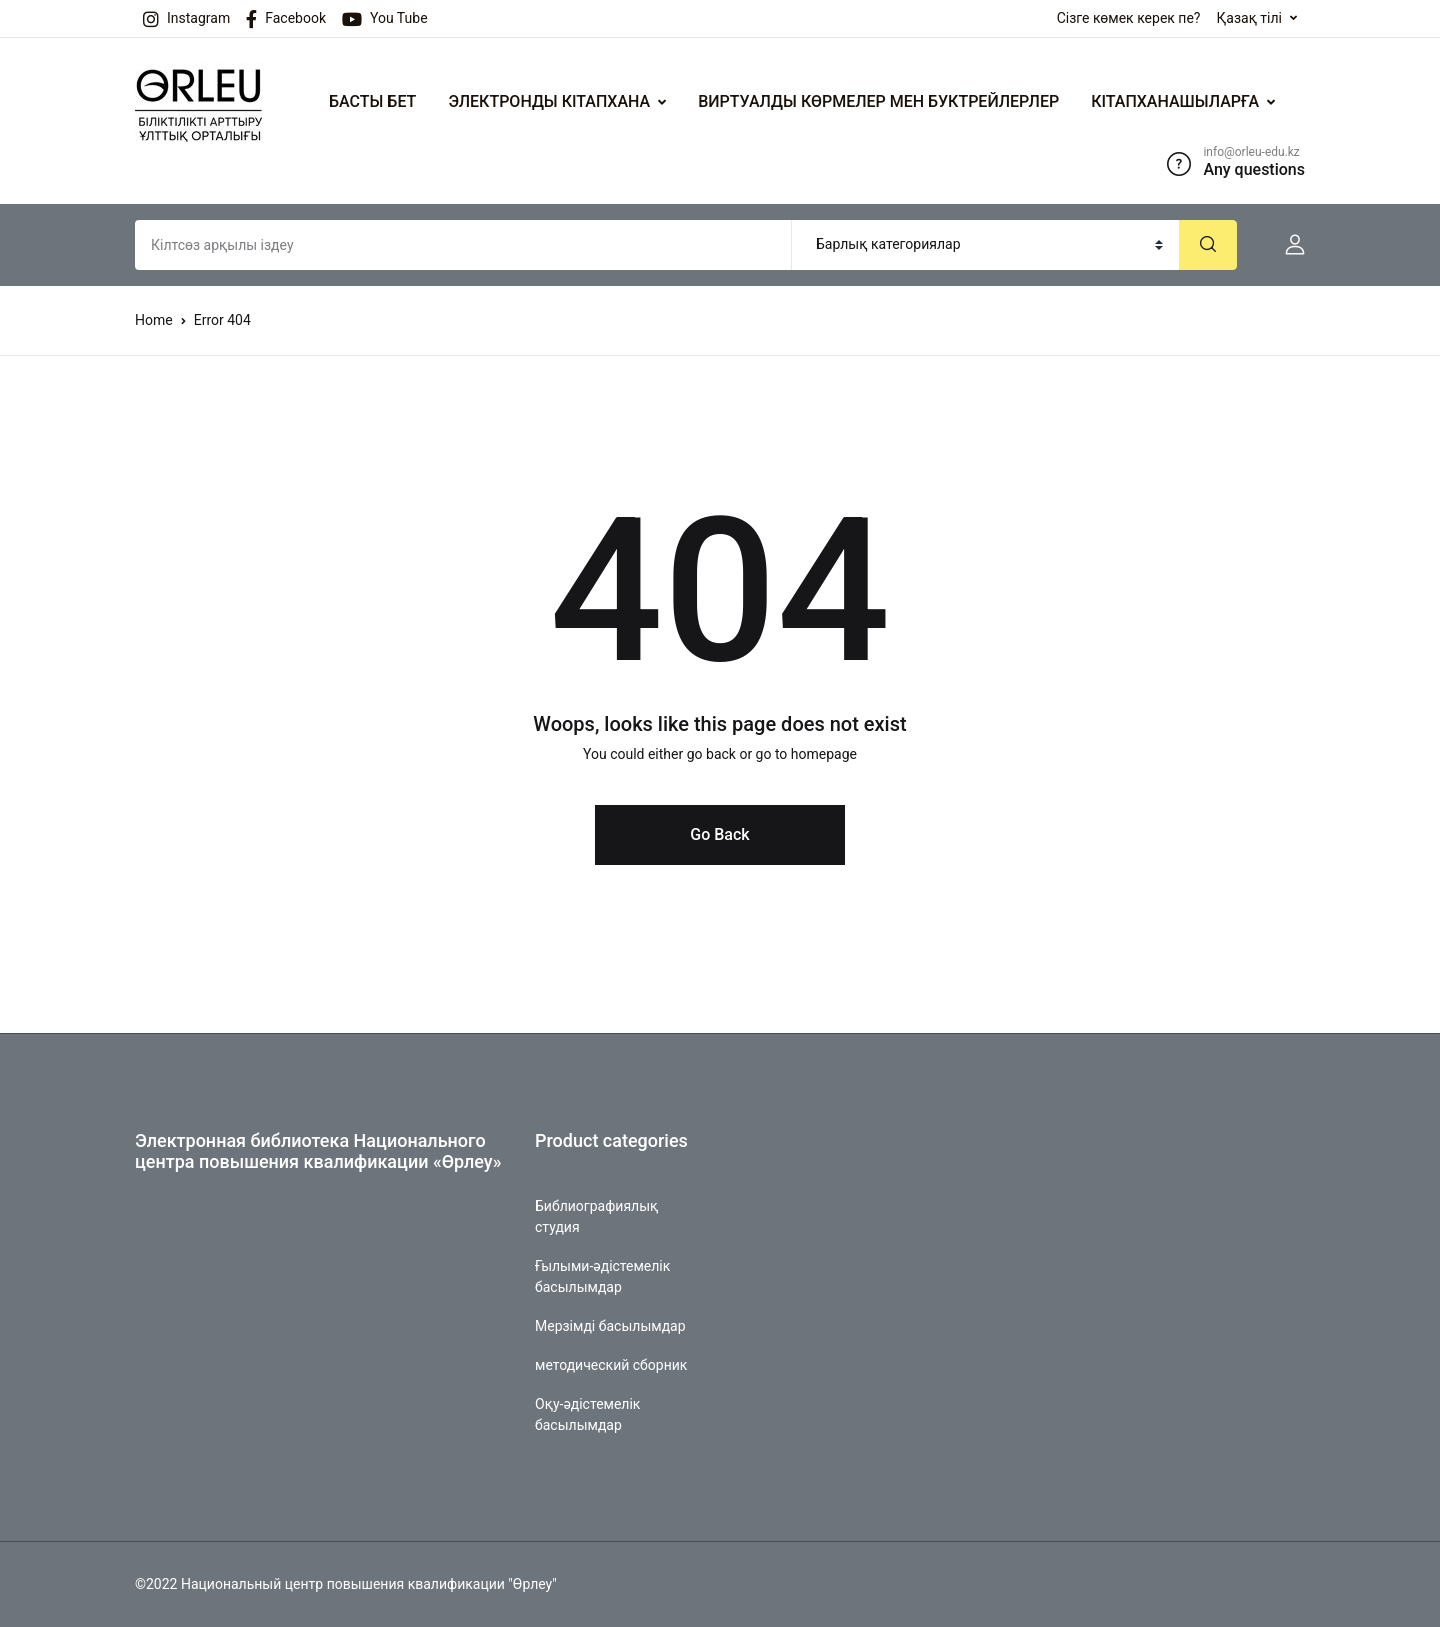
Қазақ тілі (1249, 18)
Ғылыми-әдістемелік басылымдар (602, 1276)
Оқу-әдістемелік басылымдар (587, 1414)
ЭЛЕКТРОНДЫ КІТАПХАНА (549, 101)
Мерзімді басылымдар (610, 1326)
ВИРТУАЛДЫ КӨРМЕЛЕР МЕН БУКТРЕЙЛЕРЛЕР (878, 101)
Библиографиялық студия (596, 1216)
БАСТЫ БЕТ (372, 101)
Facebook (286, 19)
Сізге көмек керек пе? (1129, 18)
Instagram (186, 19)
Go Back (719, 834)
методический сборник (611, 1365)
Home (154, 320)
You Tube (385, 19)
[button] (1287, 245)
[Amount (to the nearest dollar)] (463, 245)
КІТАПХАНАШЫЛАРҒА (1175, 101)
